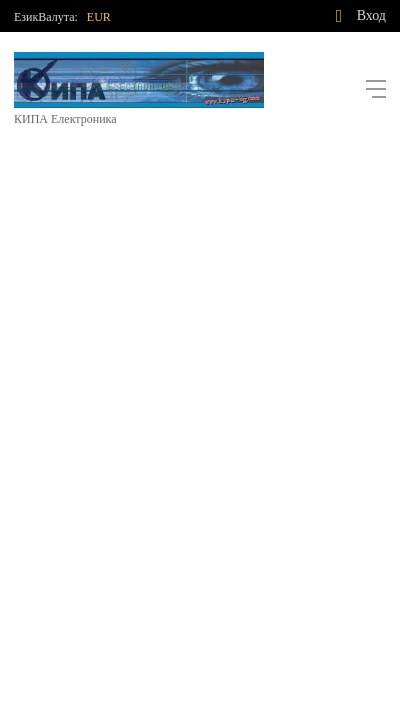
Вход (371, 15)
